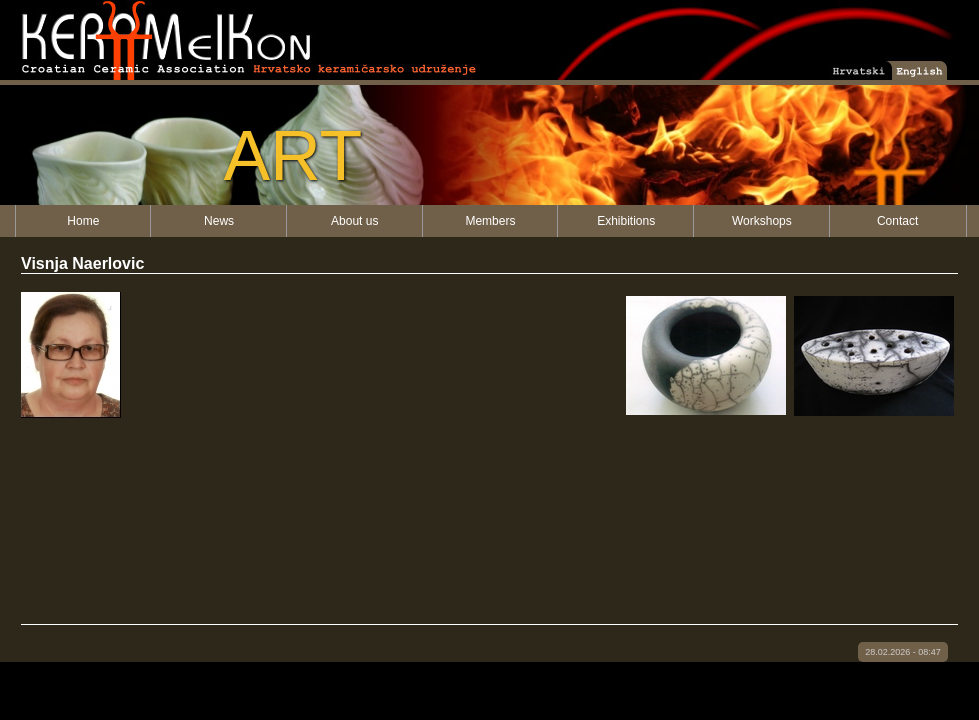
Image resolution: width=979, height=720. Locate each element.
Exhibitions (626, 221)
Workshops (762, 221)
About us (354, 221)
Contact (897, 221)
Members (490, 221)
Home (83, 221)
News (219, 221)
